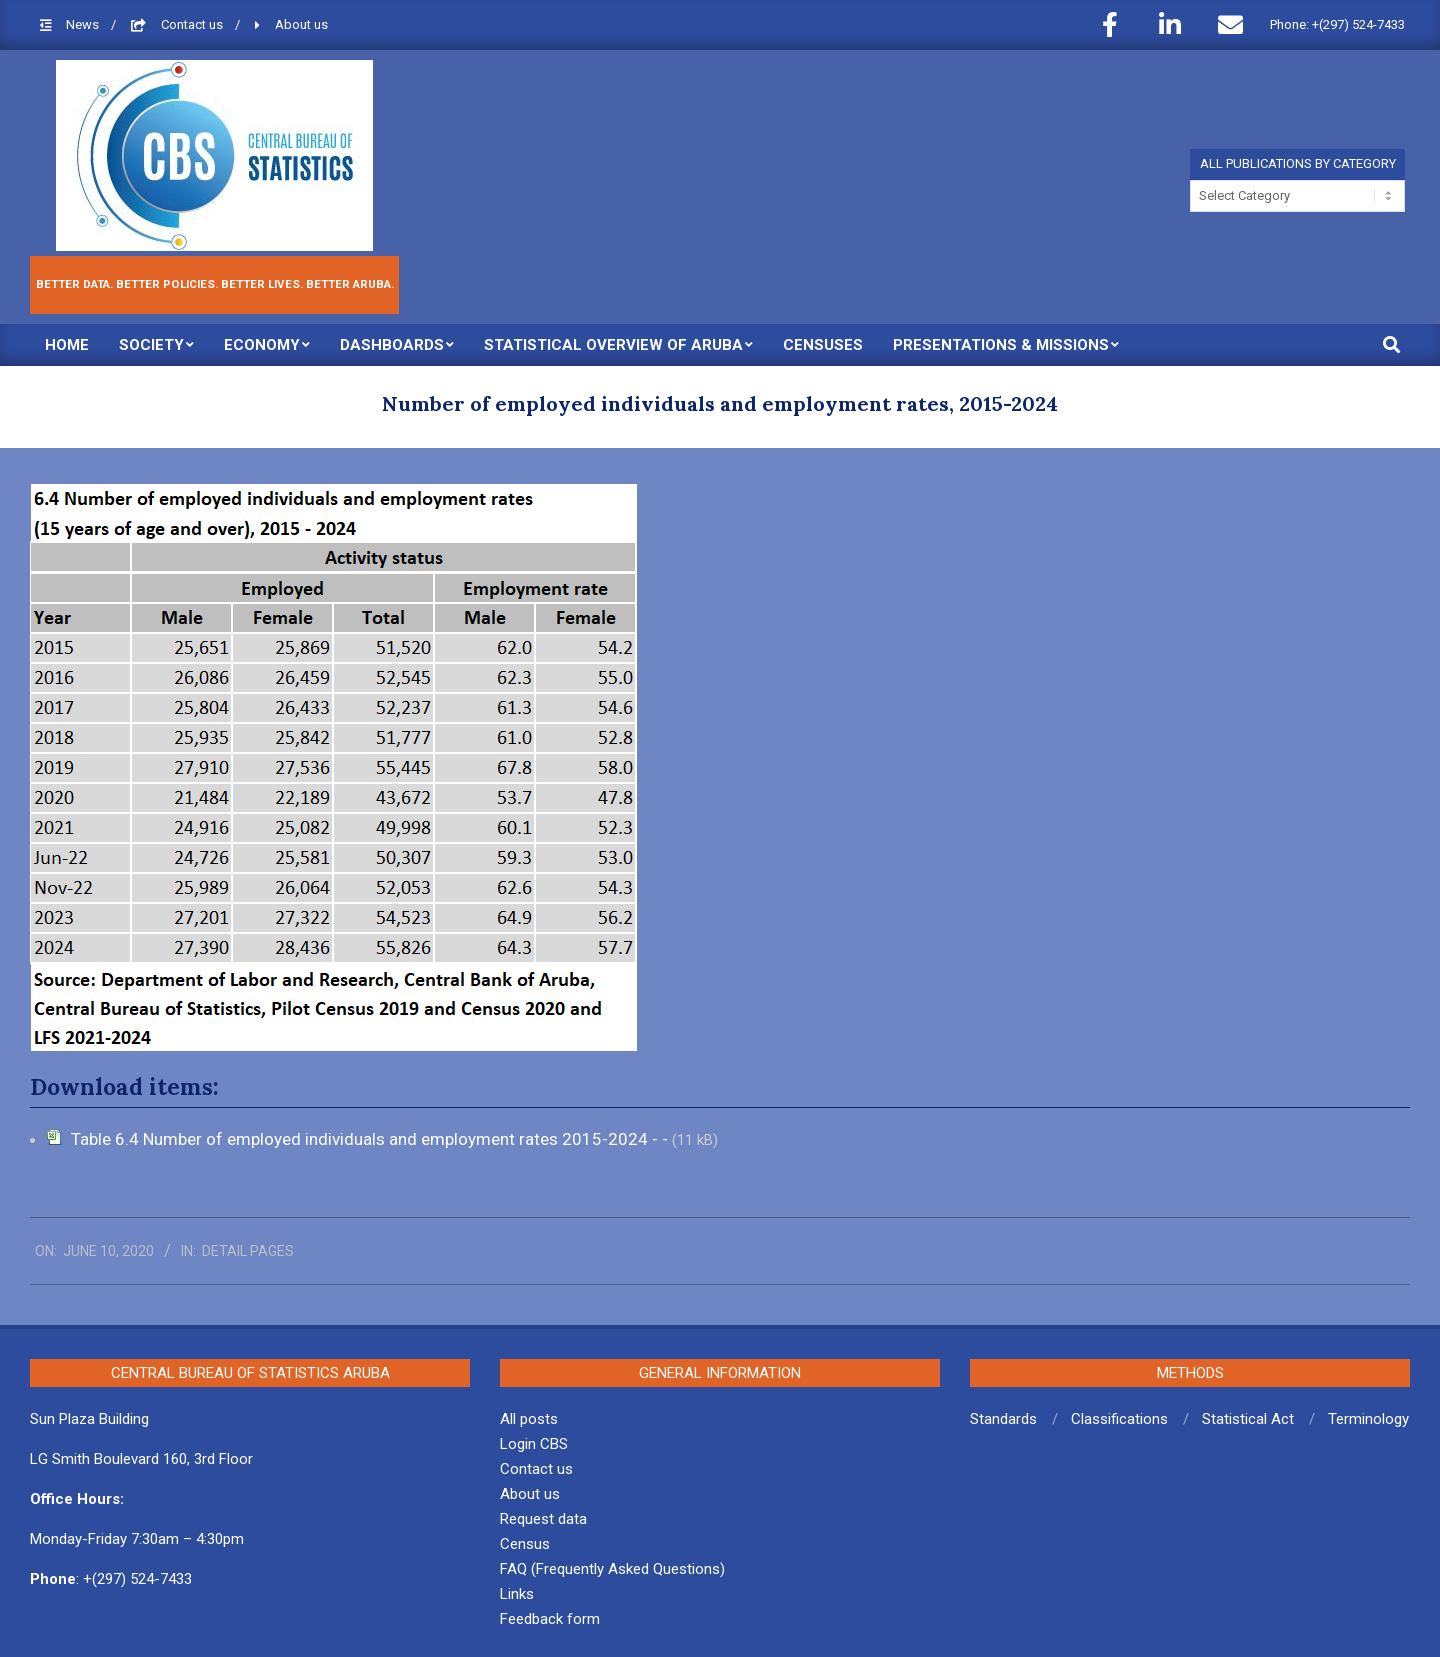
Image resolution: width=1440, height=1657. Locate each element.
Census (525, 1544)
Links (517, 1594)
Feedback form (550, 1619)
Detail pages (248, 1251)
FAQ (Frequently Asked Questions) (612, 1569)
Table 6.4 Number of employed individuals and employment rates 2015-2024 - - (371, 1139)
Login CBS (534, 1444)
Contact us (193, 24)
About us (301, 24)
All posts (529, 1419)
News (84, 24)
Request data (543, 1519)
